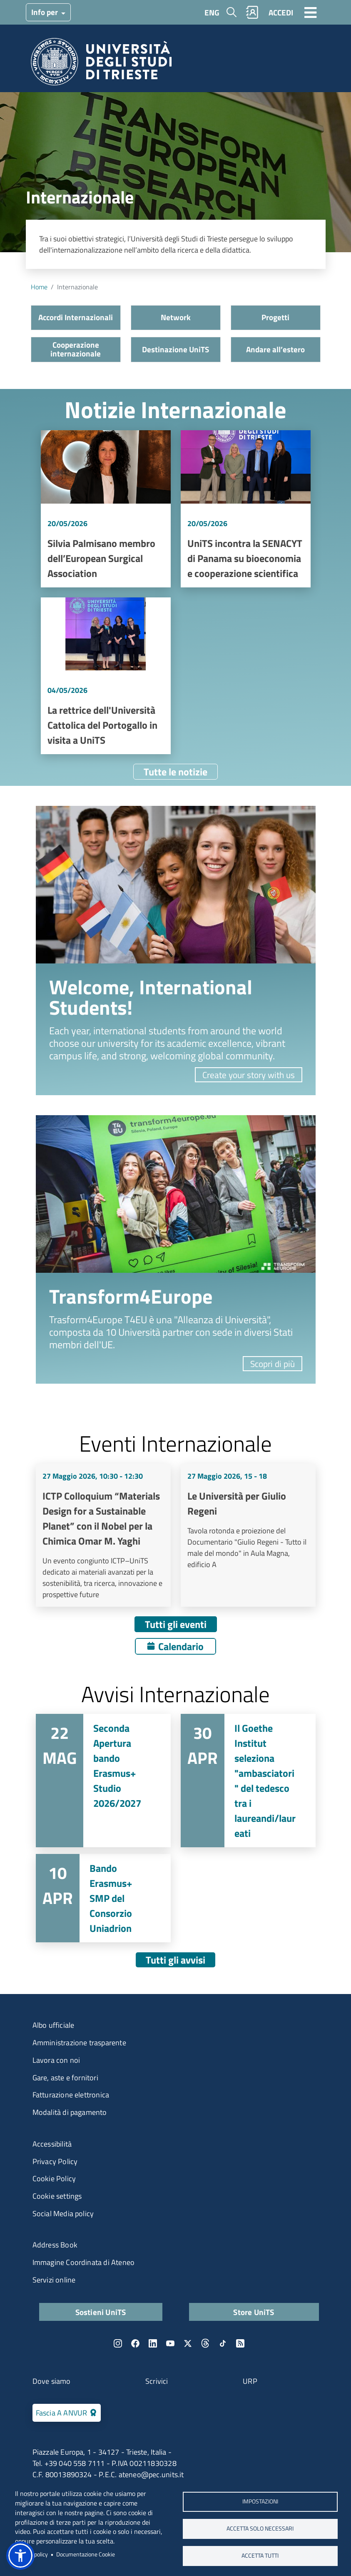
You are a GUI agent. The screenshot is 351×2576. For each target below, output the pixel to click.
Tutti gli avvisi (175, 1959)
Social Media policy (63, 2213)
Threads (205, 2343)
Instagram (117, 2343)
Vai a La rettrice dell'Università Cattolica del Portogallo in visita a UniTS (106, 676)
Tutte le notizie (175, 771)
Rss (240, 2343)
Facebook (135, 2343)
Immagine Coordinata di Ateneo (83, 2262)
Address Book (54, 2244)
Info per (45, 12)
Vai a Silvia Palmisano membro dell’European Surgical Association (106, 508)
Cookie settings (57, 2196)
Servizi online (54, 2279)
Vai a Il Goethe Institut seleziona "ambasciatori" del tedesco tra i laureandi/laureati (248, 1780)
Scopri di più (272, 1363)
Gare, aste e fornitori (65, 2077)
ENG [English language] (211, 12)
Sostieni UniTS (100, 2312)
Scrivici (156, 2381)
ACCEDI (281, 12)
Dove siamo (51, 2381)
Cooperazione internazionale (75, 349)
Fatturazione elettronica (71, 2094)
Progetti (275, 317)
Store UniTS (253, 2312)
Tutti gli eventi (176, 1624)
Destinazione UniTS (175, 349)
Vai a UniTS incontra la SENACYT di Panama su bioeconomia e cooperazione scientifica (246, 508)
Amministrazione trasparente (79, 2042)
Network (176, 317)
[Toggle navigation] (311, 12)
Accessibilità (52, 2144)
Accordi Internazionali (75, 317)
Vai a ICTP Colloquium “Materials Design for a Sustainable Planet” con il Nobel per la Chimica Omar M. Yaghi (103, 1535)
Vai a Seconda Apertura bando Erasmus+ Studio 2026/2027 (103, 1780)
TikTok (222, 2343)
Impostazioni (260, 2501)
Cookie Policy (54, 2178)
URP (250, 2381)
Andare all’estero (275, 349)
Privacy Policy (55, 2161)
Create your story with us (248, 1074)
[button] (20, 2555)
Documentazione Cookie (85, 2554)
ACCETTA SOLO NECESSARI (260, 2528)
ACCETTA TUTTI (260, 2555)
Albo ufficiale (53, 2025)
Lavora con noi (56, 2060)
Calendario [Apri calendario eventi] (181, 1646)
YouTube (170, 2343)
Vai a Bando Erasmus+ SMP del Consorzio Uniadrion (103, 1898)
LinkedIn (152, 2343)
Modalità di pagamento (69, 2112)
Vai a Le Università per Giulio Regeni (248, 1535)
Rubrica (252, 12)
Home (39, 287)
